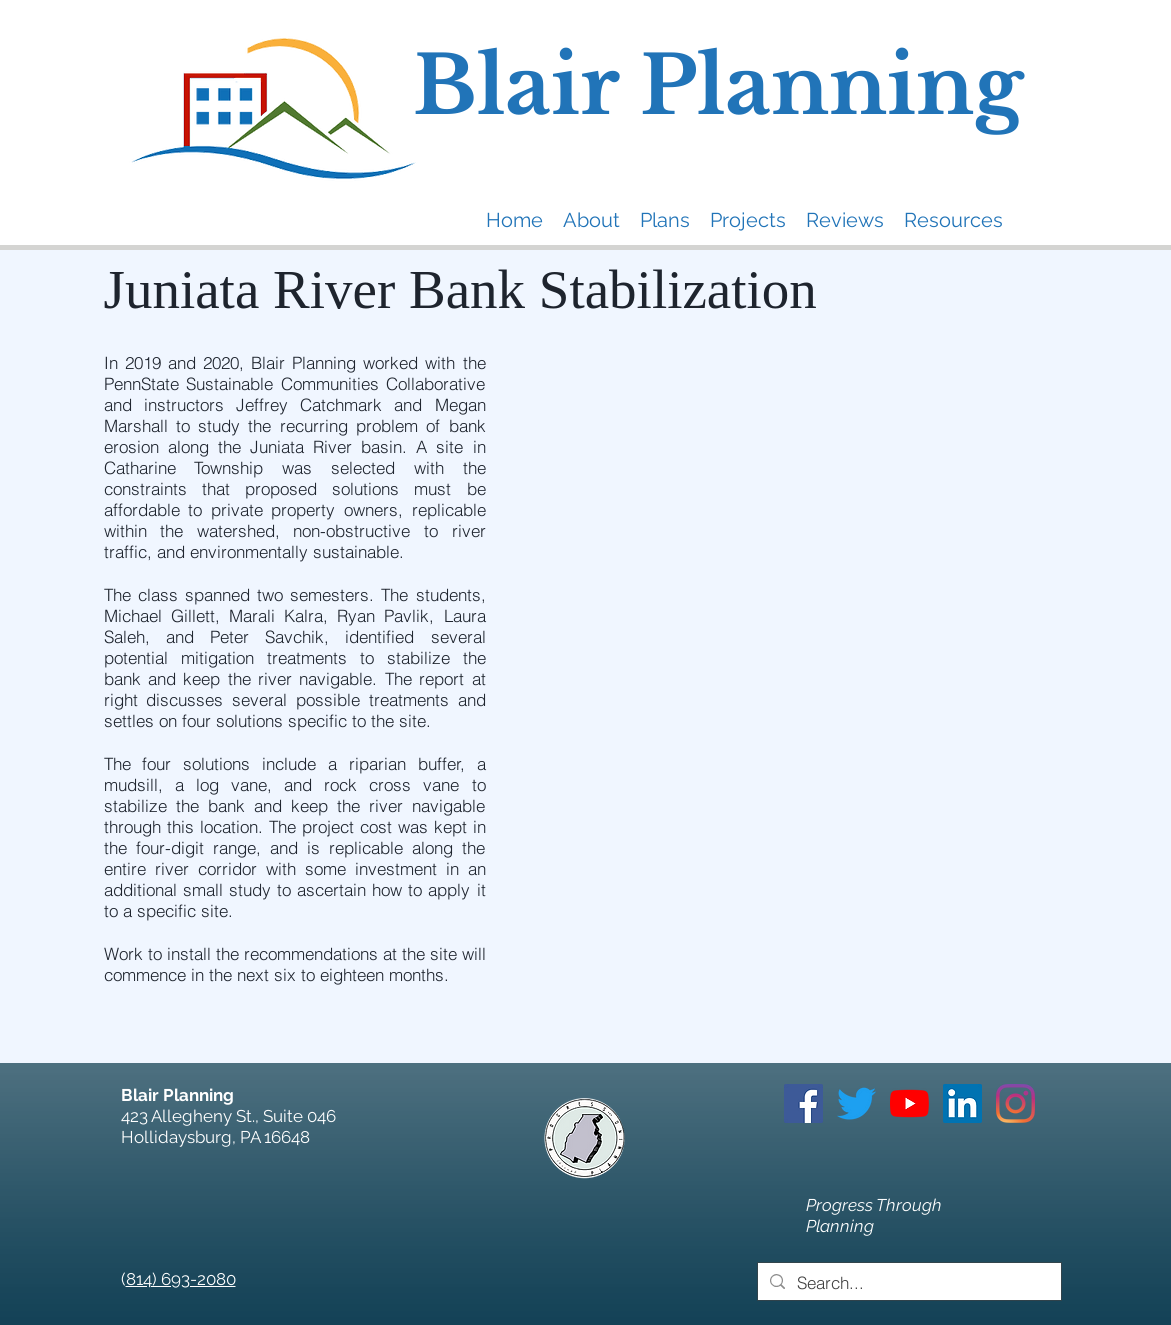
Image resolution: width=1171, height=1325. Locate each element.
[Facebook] (803, 1103)
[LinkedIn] (962, 1103)
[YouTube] (909, 1103)
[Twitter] (856, 1103)
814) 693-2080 (181, 1279)
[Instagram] (1015, 1103)
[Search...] (908, 1283)
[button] (591, 219)
